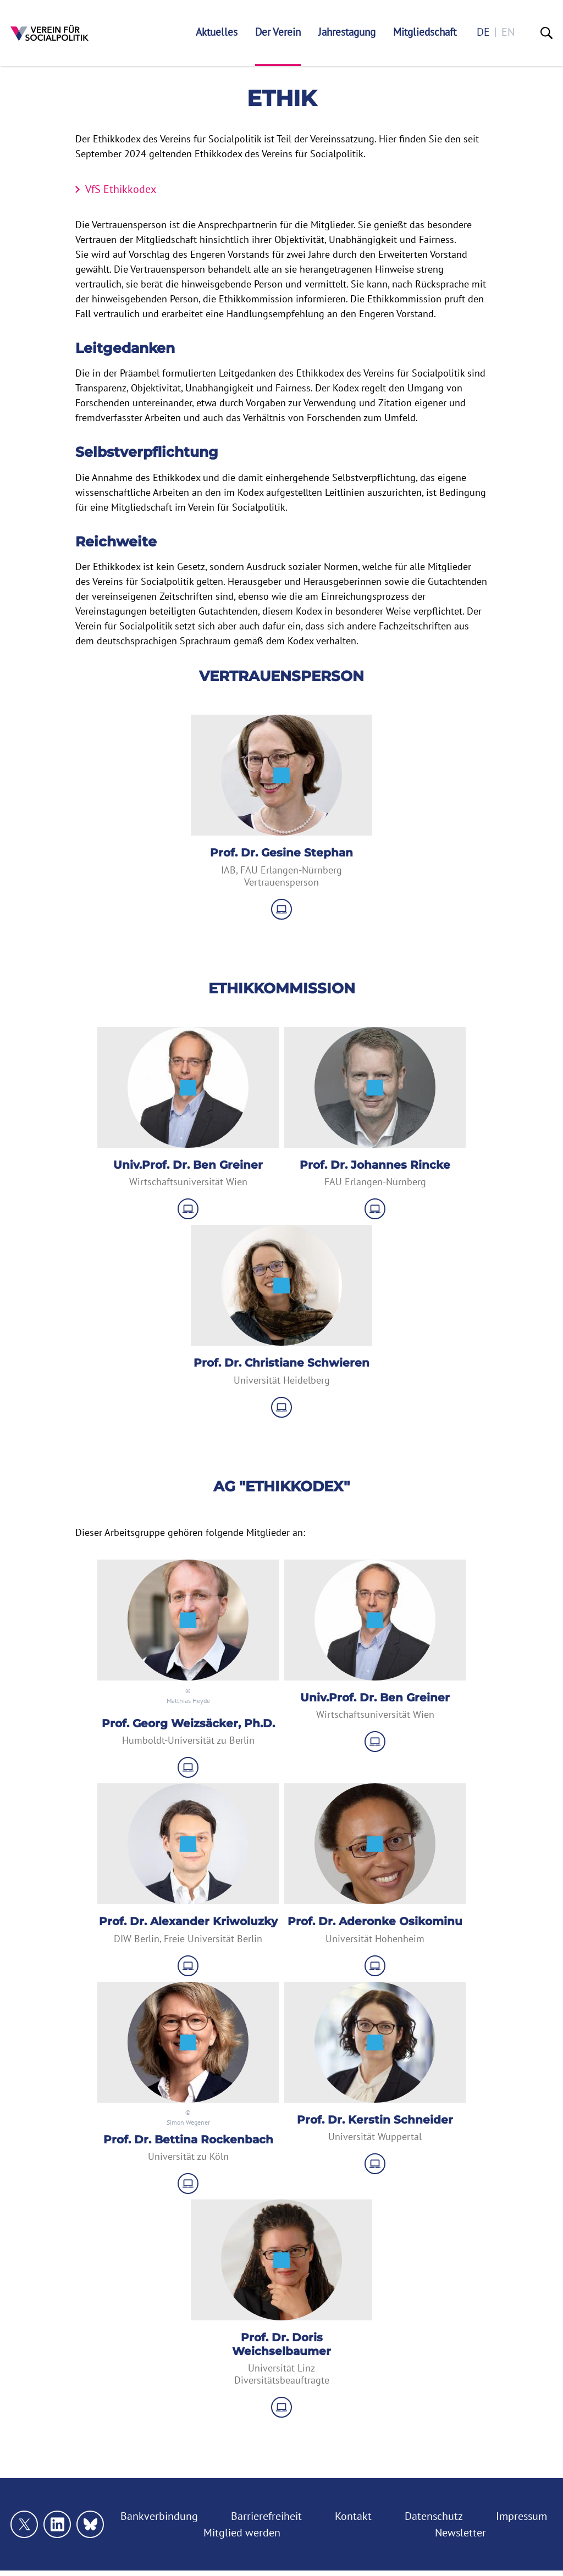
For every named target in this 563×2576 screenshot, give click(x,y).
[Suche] (546, 33)
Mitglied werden (241, 2532)
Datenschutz (434, 2516)
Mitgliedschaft (424, 32)
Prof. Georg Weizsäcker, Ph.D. (188, 1723)
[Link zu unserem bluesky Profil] (90, 2524)
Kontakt (353, 2516)
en (508, 32)
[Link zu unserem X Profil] (24, 2524)
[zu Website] (281, 909)
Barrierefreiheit (266, 2516)
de (483, 32)
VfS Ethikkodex (120, 189)
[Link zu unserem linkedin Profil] (57, 2524)
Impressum (521, 2516)
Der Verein (278, 32)
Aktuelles (217, 32)
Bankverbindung (159, 2516)
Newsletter (460, 2532)
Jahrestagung (347, 32)
